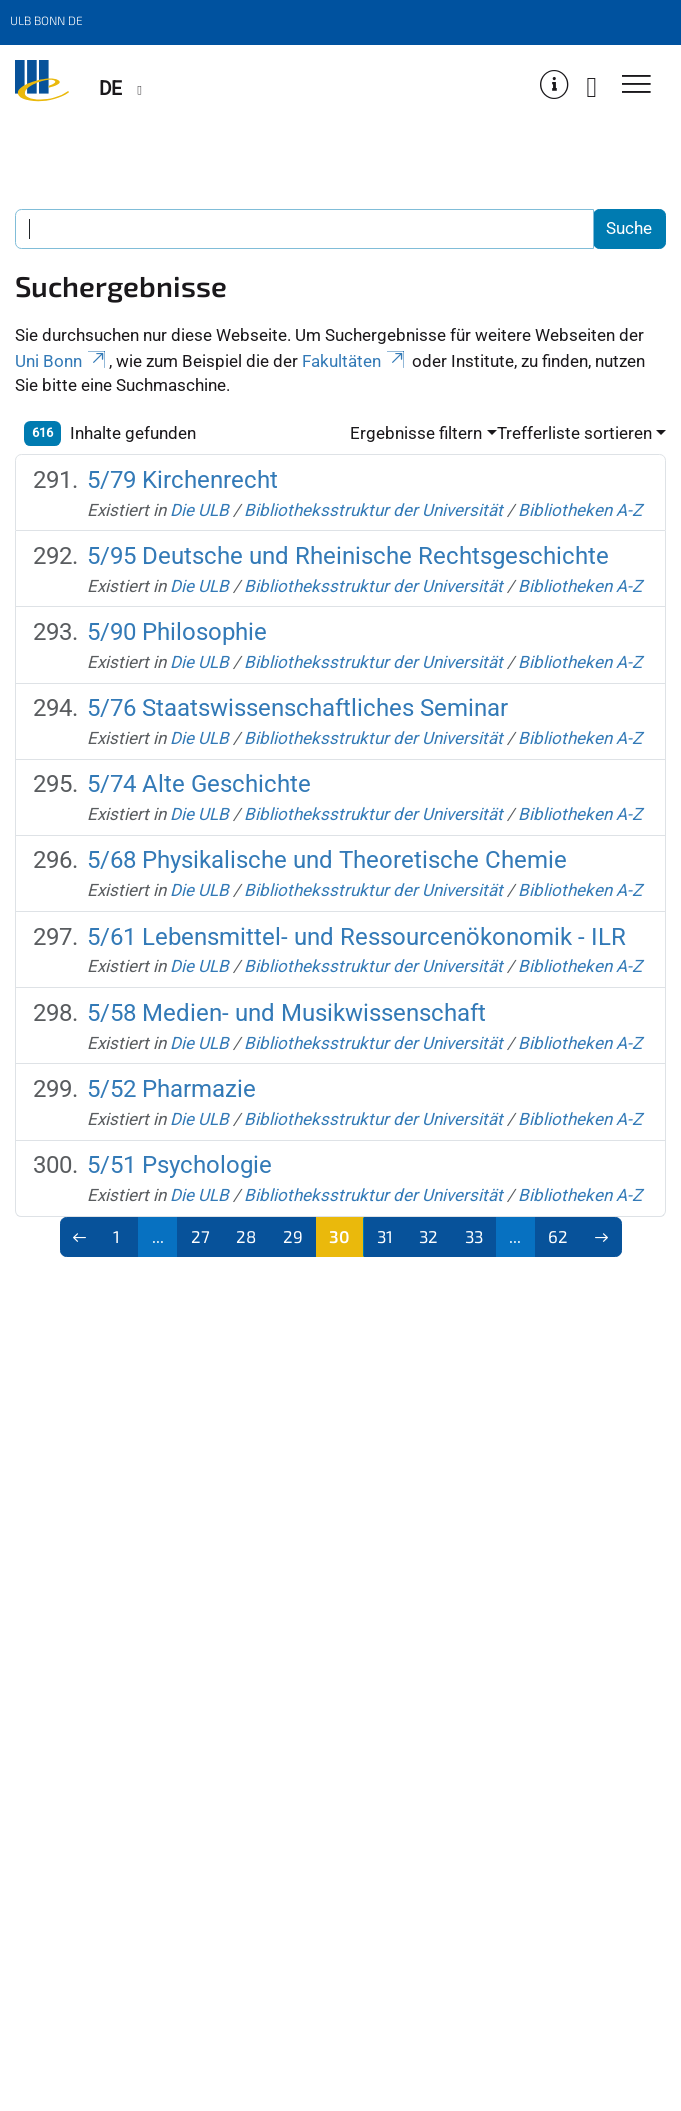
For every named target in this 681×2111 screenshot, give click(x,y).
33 (474, 1236)
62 (558, 1236)
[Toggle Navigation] (636, 85)
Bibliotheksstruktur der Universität (373, 510)
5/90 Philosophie (177, 632)
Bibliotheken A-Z (580, 510)
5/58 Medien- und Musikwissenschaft (286, 1013)
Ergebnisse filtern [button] (416, 433)
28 (246, 1236)
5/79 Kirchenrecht (182, 480)
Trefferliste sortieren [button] (574, 433)
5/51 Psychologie (179, 1165)
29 (293, 1236)
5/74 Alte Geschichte (199, 784)
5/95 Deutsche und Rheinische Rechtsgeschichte (348, 556)
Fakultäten (355, 361)
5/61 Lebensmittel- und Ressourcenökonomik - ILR (356, 937)
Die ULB (199, 510)
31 (385, 1236)
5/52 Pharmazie (171, 1089)
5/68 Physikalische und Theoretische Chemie (327, 860)
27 (200, 1236)
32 (428, 1236)
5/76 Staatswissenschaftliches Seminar (297, 708)
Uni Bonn (62, 361)
